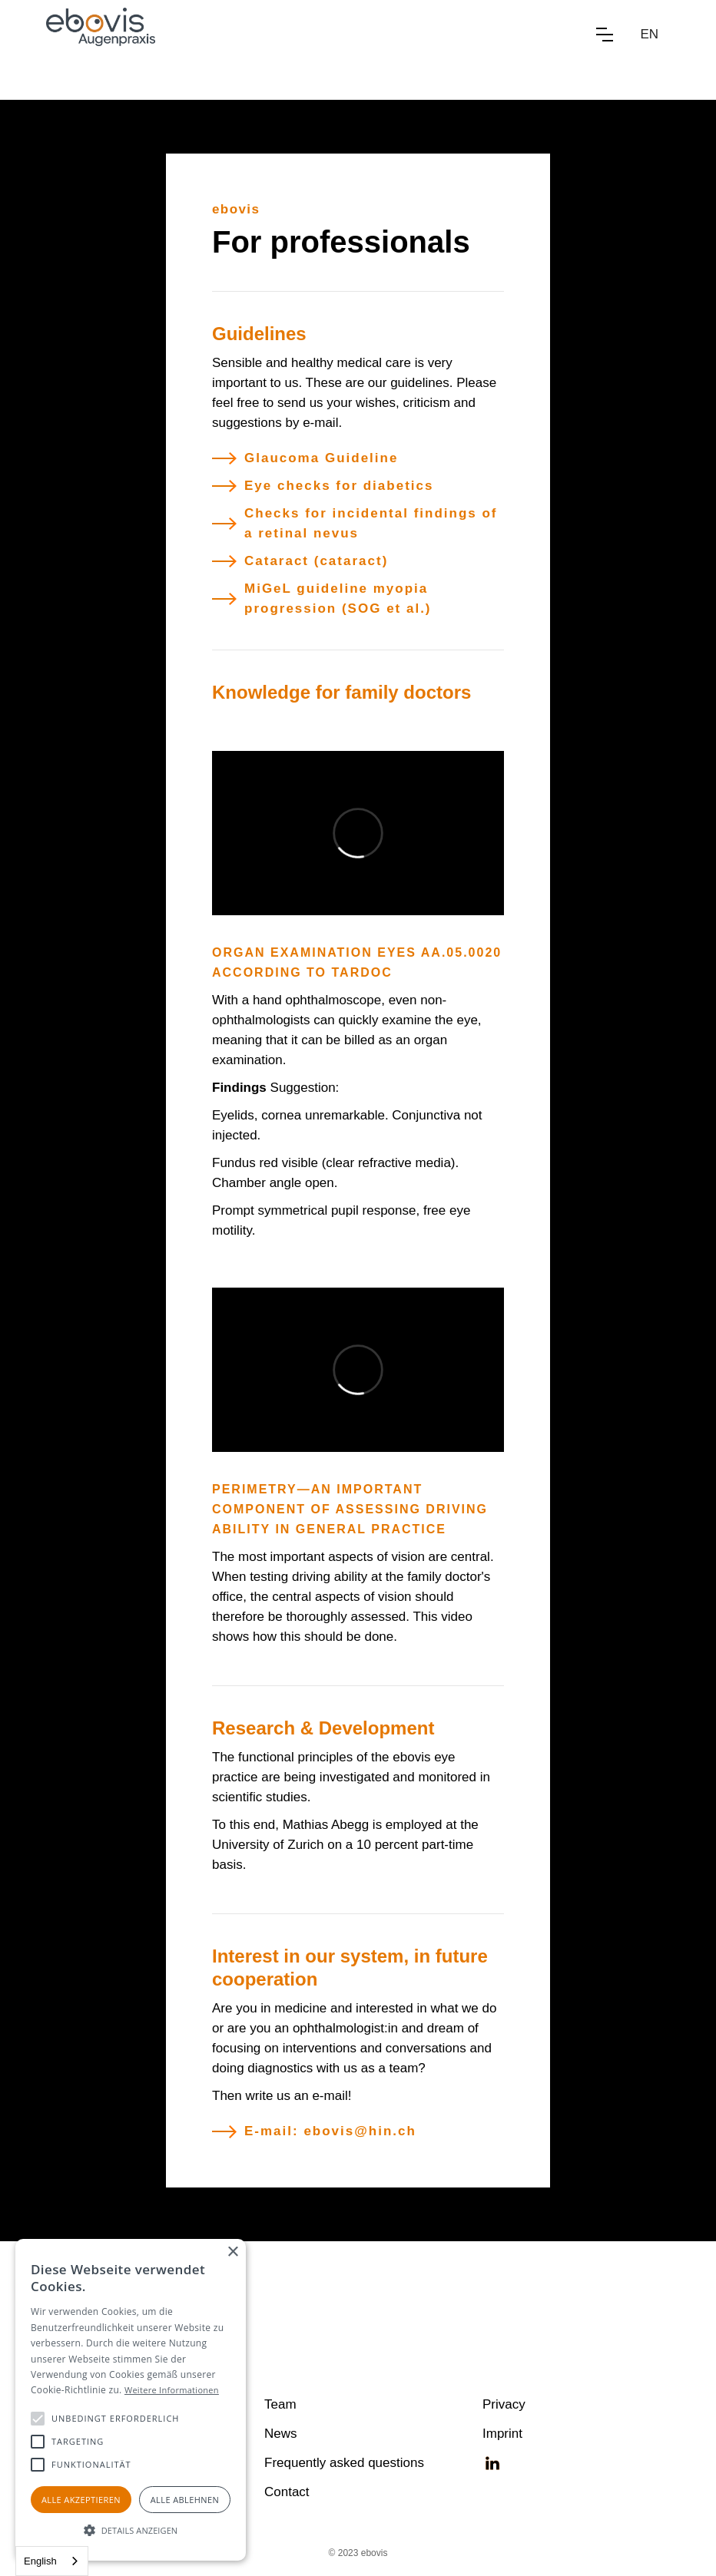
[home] (100, 34)
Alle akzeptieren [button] (81, 2499)
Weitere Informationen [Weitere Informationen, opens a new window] (171, 2390)
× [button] (232, 2252)
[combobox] (51, 2561)
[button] (604, 34)
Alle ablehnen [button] (185, 2499)
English (40, 2561)
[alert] (130, 2400)
